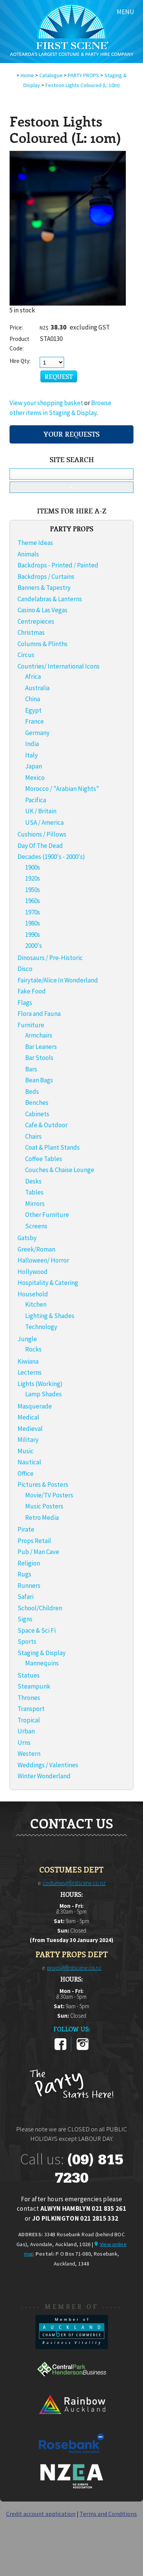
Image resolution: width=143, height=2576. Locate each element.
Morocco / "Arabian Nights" (62, 788)
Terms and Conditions (108, 2513)
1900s (32, 867)
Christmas (31, 632)
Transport (31, 1709)
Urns (24, 1742)
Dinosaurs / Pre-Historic (50, 958)
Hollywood (33, 1271)
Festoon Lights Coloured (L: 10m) (82, 85)
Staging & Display (42, 1653)
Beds (32, 1091)
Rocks (33, 1349)
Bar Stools (39, 1058)
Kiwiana (28, 1361)
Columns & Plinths (42, 644)
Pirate (26, 1529)
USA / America (44, 822)
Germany (37, 733)
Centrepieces (36, 621)
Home (27, 75)
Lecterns (30, 1372)
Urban (26, 1731)
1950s (32, 890)
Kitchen (36, 1304)
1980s (32, 923)
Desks (33, 1181)
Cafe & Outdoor (46, 1125)
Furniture (31, 1025)
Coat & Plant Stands (52, 1147)
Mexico (35, 777)
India (32, 744)
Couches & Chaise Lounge (59, 1170)
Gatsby (27, 1238)
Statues (29, 1675)
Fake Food (32, 991)
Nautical (29, 1462)
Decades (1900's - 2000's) (51, 856)
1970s (32, 912)
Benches (36, 1102)
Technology (41, 1327)
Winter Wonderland (44, 1776)
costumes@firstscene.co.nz (74, 1883)
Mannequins (42, 1663)
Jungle (27, 1339)
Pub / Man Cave (38, 1552)
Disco (25, 969)
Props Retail (34, 1541)
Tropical (29, 1720)
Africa (33, 676)
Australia (37, 688)
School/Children (40, 1608)
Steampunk (34, 1686)
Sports (27, 1641)
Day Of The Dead (40, 845)
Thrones (29, 1698)
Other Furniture (47, 1214)
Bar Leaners (41, 1046)
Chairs (33, 1136)
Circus (26, 655)
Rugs (24, 1574)
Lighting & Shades (49, 1316)
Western (29, 1753)
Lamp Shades (43, 1394)
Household (33, 1294)
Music (26, 1451)
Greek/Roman (36, 1249)
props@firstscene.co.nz (74, 1967)
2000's (33, 945)
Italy (31, 755)
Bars (31, 1069)
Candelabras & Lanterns (50, 599)
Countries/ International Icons (59, 666)
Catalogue (51, 75)
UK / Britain (40, 811)
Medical (28, 1417)
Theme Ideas (35, 543)
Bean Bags (39, 1080)
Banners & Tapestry (44, 587)
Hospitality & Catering (48, 1282)
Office (26, 1473)
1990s (32, 934)
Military (28, 1439)
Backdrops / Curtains (46, 576)
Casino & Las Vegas (42, 610)
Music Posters (44, 1506)
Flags (25, 1002)
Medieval (30, 1428)
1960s (32, 901)
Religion (29, 1563)
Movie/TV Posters (49, 1495)
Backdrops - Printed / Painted (58, 565)
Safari (26, 1596)
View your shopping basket (46, 403)
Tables (34, 1192)
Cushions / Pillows (42, 834)
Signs (25, 1619)
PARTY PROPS (83, 75)
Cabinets (37, 1114)
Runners (29, 1585)
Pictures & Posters (43, 1484)
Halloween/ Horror (43, 1260)
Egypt (33, 710)
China (32, 699)
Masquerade (35, 1406)
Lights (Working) (40, 1384)
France (34, 721)
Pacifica (35, 800)
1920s (32, 878)
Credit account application (41, 2513)
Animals (28, 554)
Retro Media (42, 1517)
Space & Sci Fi (37, 1630)
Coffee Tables (43, 1159)
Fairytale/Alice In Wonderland (58, 980)
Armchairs (38, 1035)
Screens (36, 1226)
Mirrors (35, 1203)
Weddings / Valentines (48, 1765)
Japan (33, 766)
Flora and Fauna (39, 1013)
